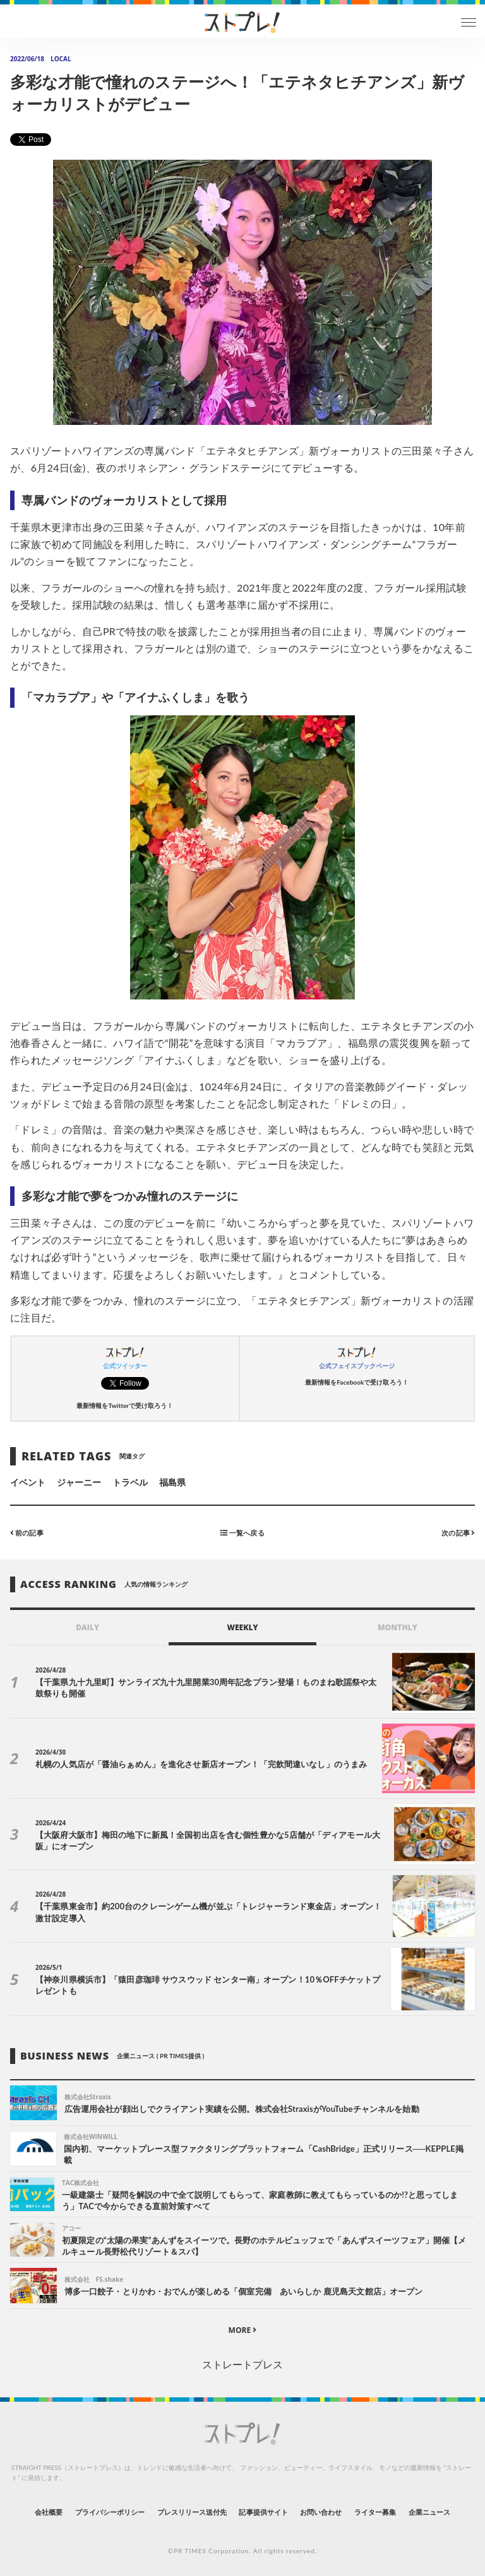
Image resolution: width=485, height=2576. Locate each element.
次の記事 (458, 1533)
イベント (27, 1482)
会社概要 (49, 2512)
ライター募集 (375, 2512)
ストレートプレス (242, 2364)
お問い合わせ (321, 2512)
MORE (243, 2330)
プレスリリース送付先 (192, 2512)
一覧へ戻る (242, 1533)
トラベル (130, 1482)
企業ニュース (429, 2512)
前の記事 (27, 1533)
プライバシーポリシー (110, 2512)
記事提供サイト (263, 2512)
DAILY (87, 1627)
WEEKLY (242, 1627)
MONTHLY (397, 1627)
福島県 (172, 1482)
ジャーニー (79, 1482)
